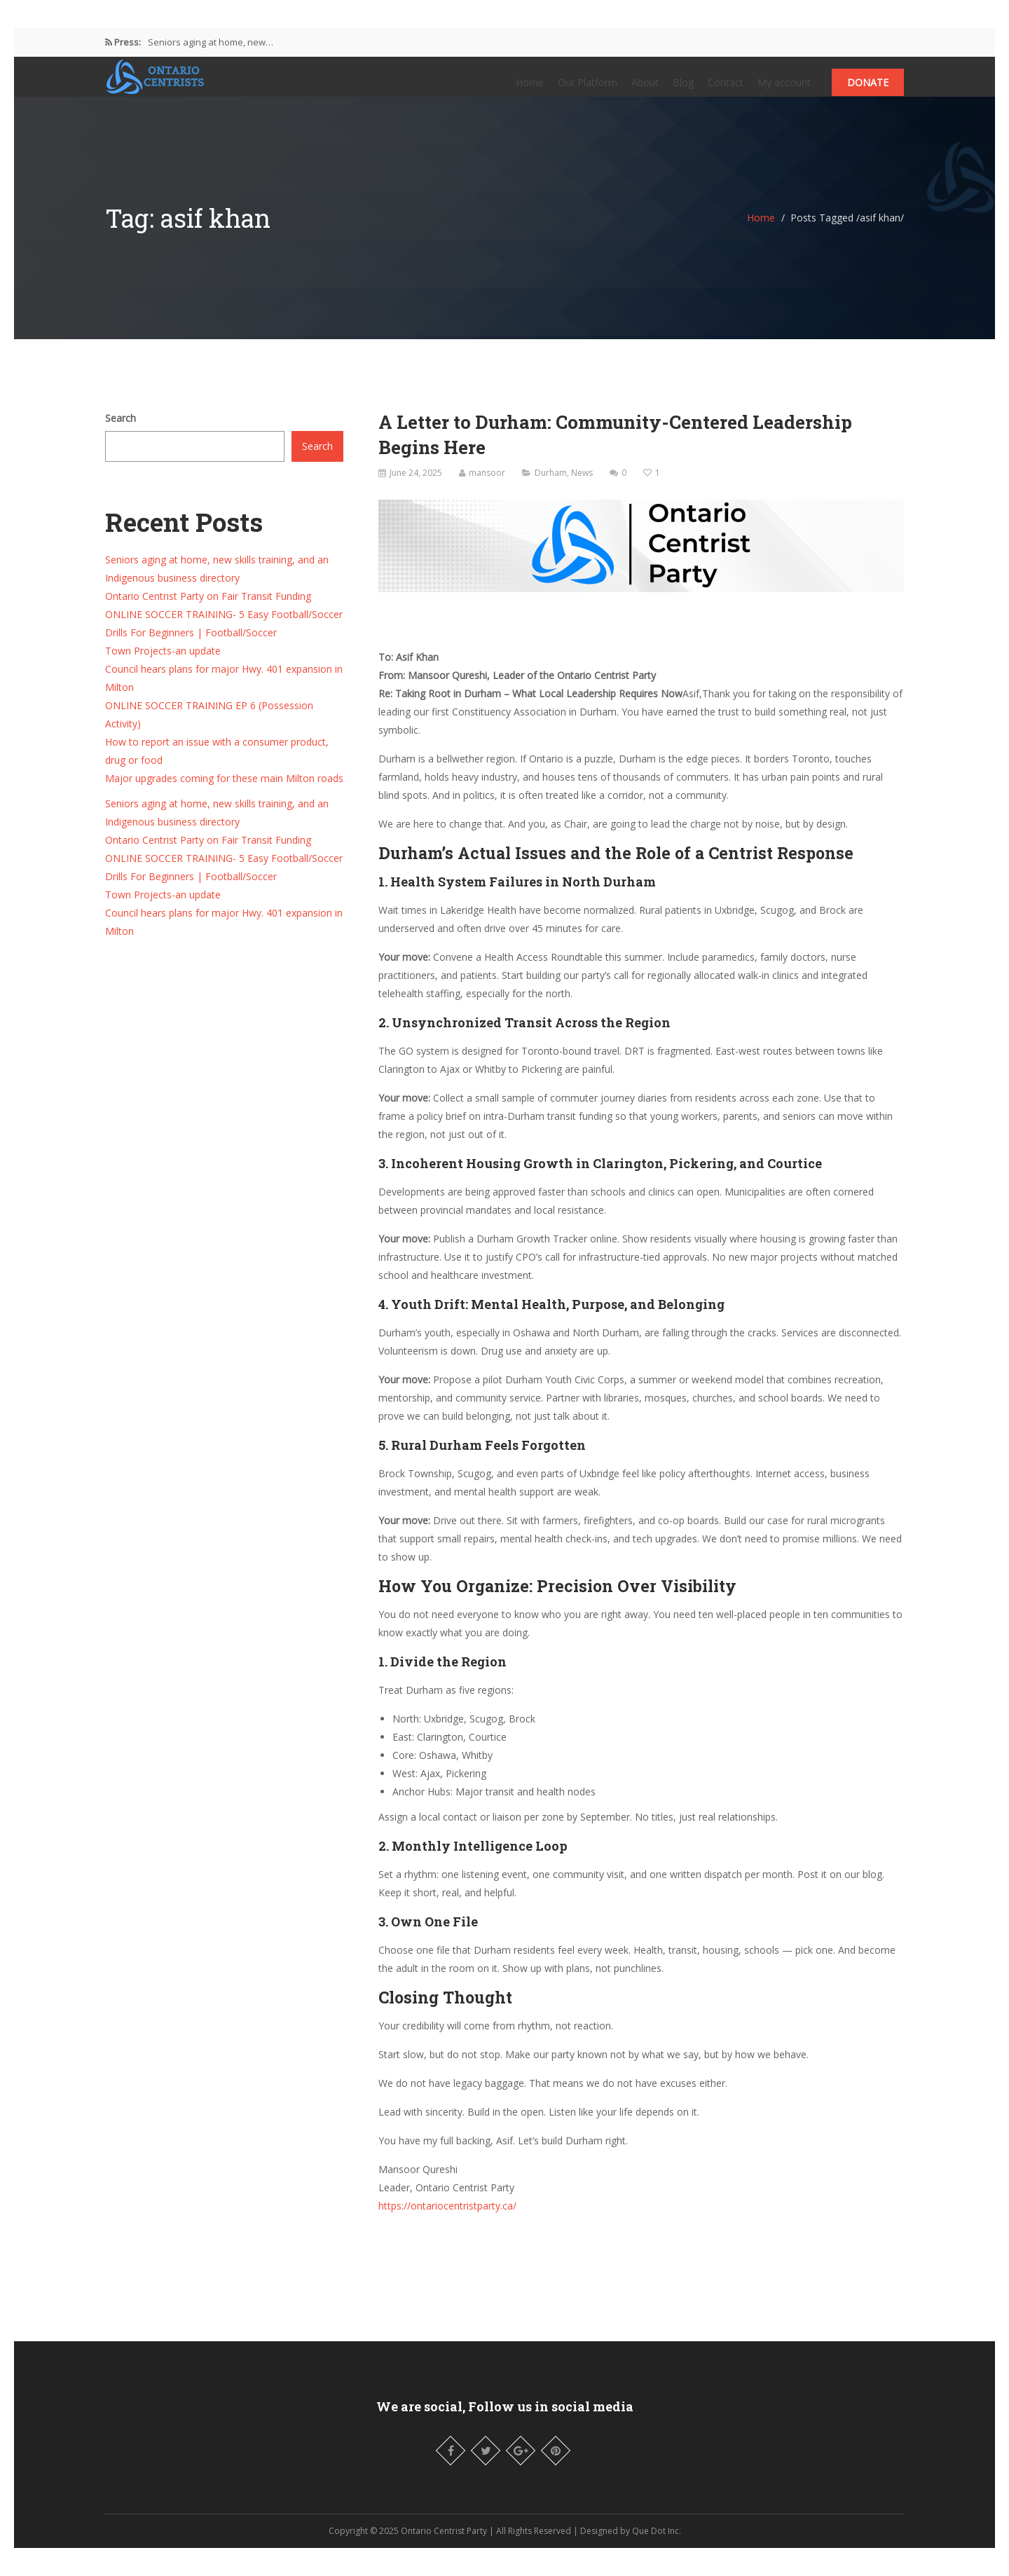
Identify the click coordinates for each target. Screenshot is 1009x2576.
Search (120, 432)
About (645, 89)
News (582, 487)
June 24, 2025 (416, 487)
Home (530, 89)
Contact (725, 89)
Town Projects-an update (163, 664)
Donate (867, 89)
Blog (683, 89)
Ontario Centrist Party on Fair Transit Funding (208, 610)
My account (784, 89)
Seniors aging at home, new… (210, 42)
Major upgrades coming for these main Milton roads (224, 792)
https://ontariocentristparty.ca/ (447, 2219)
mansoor (487, 487)
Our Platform (587, 89)
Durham (551, 487)
